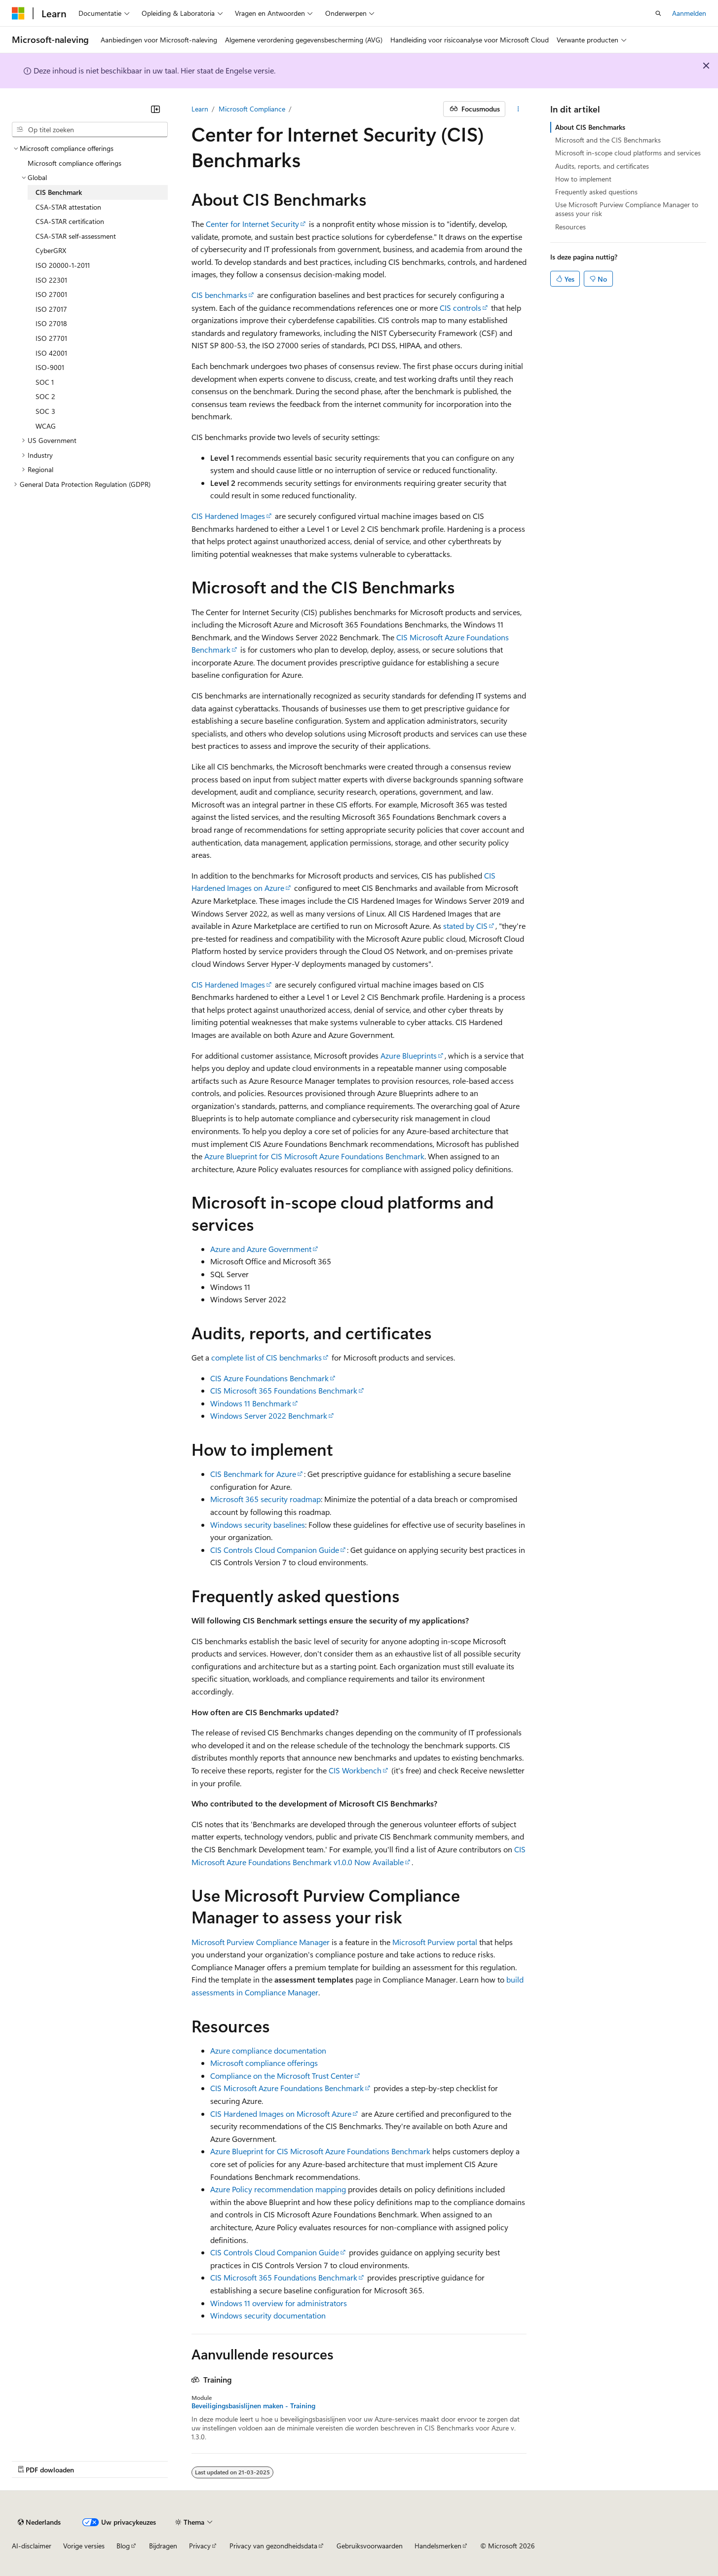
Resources (570, 226)
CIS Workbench (355, 1770)
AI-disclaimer (31, 2545)
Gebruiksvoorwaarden (370, 2545)
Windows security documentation (268, 2315)
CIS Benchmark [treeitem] (59, 192)
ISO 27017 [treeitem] (51, 309)
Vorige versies (84, 2545)
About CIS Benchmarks (590, 127)
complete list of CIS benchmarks (266, 1357)
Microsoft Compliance (252, 108)
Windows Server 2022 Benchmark (268, 1415)
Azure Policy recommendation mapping (278, 2189)
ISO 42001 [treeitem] (51, 353)
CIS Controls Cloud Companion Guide (274, 1550)
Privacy (200, 2545)
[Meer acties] (518, 109)
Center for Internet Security (252, 224)
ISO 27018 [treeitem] (51, 323)
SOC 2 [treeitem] (45, 396)
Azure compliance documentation (268, 2050)
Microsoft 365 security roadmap (265, 1499)
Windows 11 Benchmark (250, 1403)
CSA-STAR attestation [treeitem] (68, 207)
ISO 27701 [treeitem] (51, 338)
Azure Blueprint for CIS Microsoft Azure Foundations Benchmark (314, 1156)
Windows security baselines (257, 1524)
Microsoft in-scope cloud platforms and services (628, 152)
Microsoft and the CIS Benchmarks (608, 140)
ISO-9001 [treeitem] (50, 367)
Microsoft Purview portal (434, 1942)
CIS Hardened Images (228, 516)
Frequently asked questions (596, 191)
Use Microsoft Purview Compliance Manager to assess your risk (626, 209)
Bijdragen (163, 2545)
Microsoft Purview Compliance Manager (260, 1942)
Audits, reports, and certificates (602, 166)
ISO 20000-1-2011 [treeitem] (63, 265)
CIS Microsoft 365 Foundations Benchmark (283, 1390)
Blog (123, 2545)
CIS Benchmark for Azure (253, 1474)
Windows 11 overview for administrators (278, 2303)
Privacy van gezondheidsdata (273, 2545)
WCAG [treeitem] (46, 426)
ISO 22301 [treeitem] (51, 280)
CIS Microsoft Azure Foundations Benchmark (287, 2088)
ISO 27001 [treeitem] (51, 294)
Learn (199, 108)
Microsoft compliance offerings (264, 2063)
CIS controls (460, 307)
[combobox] (90, 130)
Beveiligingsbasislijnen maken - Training (253, 2405)
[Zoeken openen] (658, 13)
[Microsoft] (18, 13)
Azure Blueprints (408, 1055)
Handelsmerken (438, 2545)
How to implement (583, 179)
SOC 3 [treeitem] (45, 411)
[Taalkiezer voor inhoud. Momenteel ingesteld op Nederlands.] (39, 2522)
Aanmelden (689, 13)
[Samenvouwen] (155, 109)
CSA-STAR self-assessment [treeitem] (76, 236)
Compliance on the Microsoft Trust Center (281, 2075)
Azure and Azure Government (260, 1249)
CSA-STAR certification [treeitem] (70, 221)
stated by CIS (465, 925)
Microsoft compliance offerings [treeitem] (74, 163)
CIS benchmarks (219, 295)
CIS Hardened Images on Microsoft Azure (280, 2113)
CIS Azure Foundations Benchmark (269, 1378)
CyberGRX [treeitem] (51, 250)
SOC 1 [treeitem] (45, 382)
